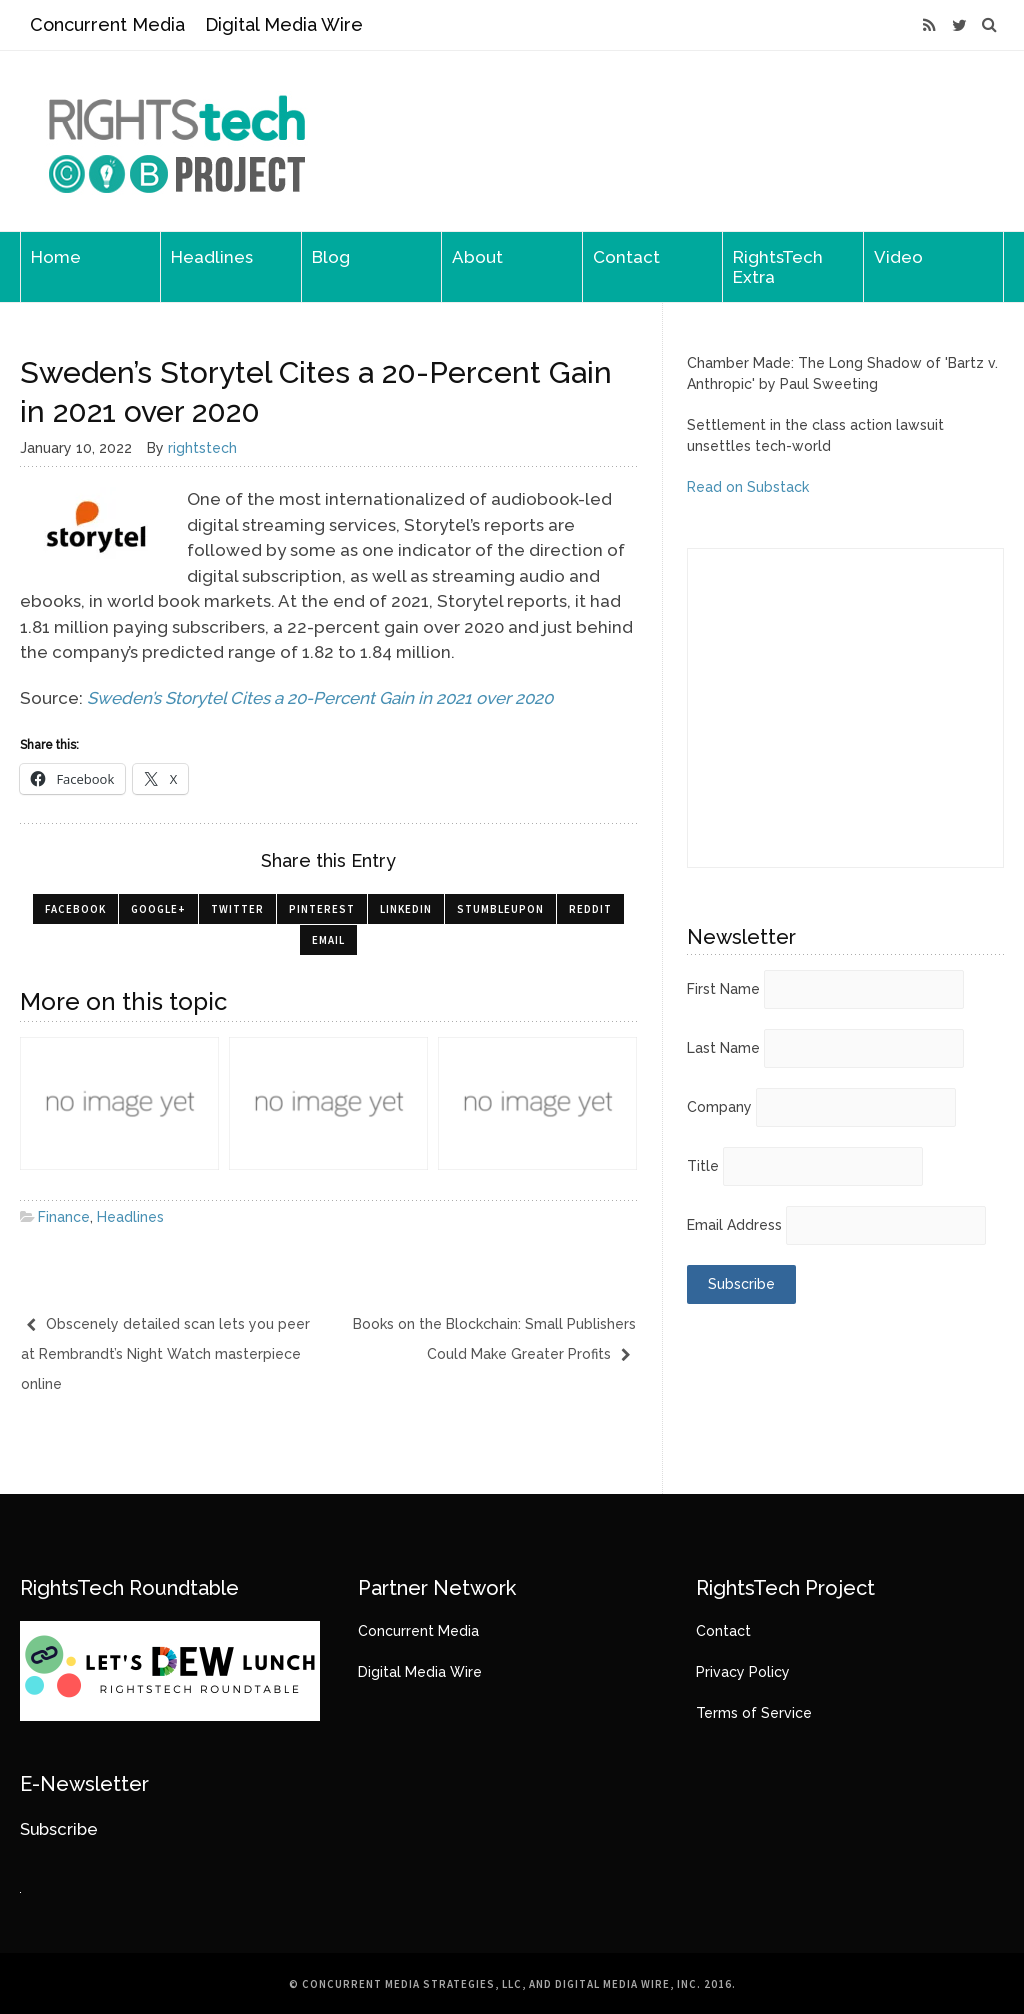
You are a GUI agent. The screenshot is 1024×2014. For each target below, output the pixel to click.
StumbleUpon (500, 909)
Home (56, 257)
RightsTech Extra (778, 267)
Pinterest (322, 909)
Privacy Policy (743, 1672)
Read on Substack (748, 487)
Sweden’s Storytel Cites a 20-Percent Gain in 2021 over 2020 (320, 698)
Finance (64, 1217)
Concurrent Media (107, 24)
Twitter (237, 909)
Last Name (723, 1048)
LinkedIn (406, 909)
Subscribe (59, 1829)
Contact (626, 257)
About (477, 257)
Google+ (158, 909)
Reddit (590, 909)
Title (703, 1166)
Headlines (212, 257)
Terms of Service (754, 1713)
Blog (331, 257)
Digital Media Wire (284, 24)
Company (719, 1107)
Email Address (734, 1225)
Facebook (75, 909)
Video (898, 257)
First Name (723, 989)
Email (328, 940)
